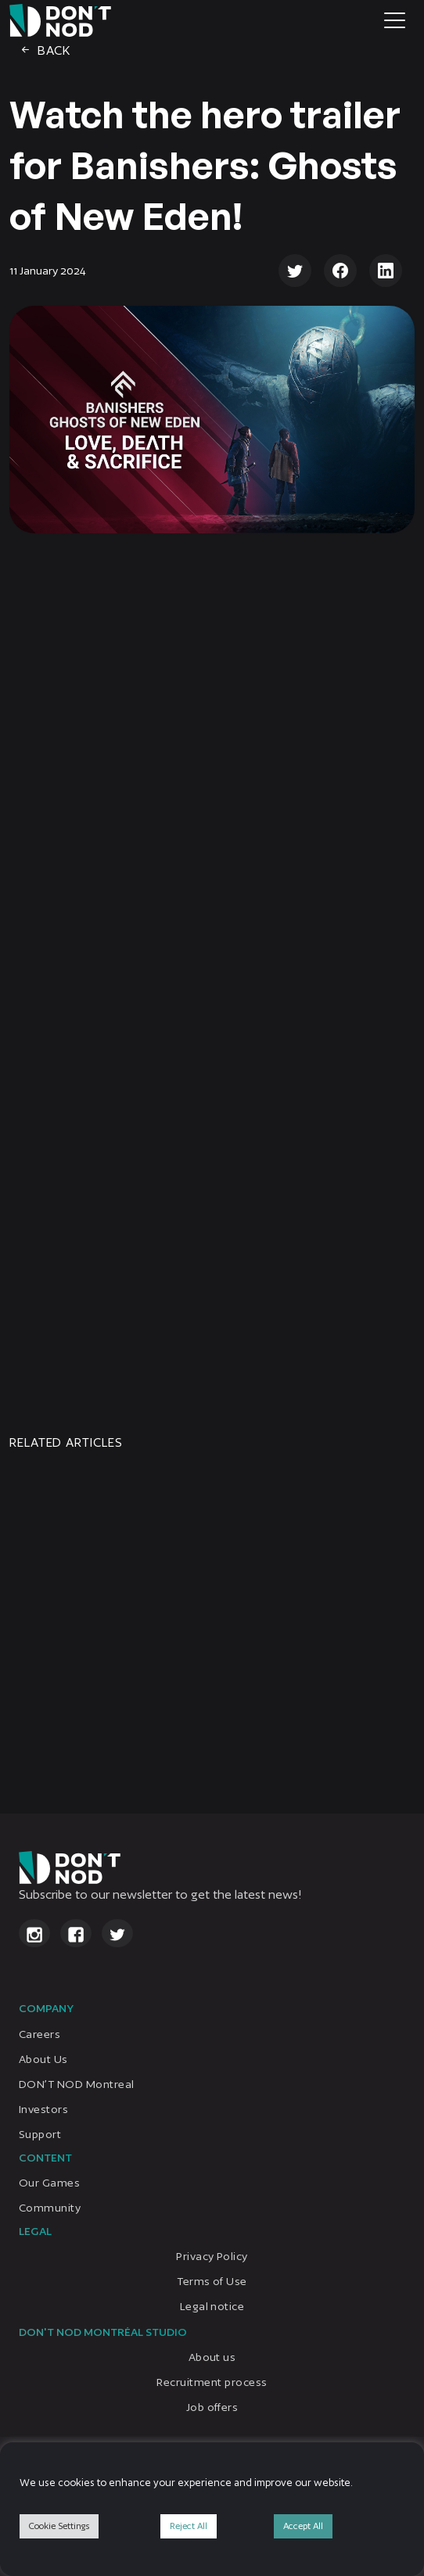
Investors (43, 2109)
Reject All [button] (188, 2525)
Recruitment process (211, 2383)
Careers (39, 2034)
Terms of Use (212, 2281)
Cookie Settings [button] (59, 2525)
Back (44, 50)
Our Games (49, 2182)
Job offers (212, 2408)
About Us (43, 2059)
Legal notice (212, 2306)
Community (50, 2207)
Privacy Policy (212, 2256)
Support (40, 2134)
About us (212, 2358)
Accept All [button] (303, 2525)
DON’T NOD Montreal (77, 2084)
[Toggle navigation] (395, 20)
